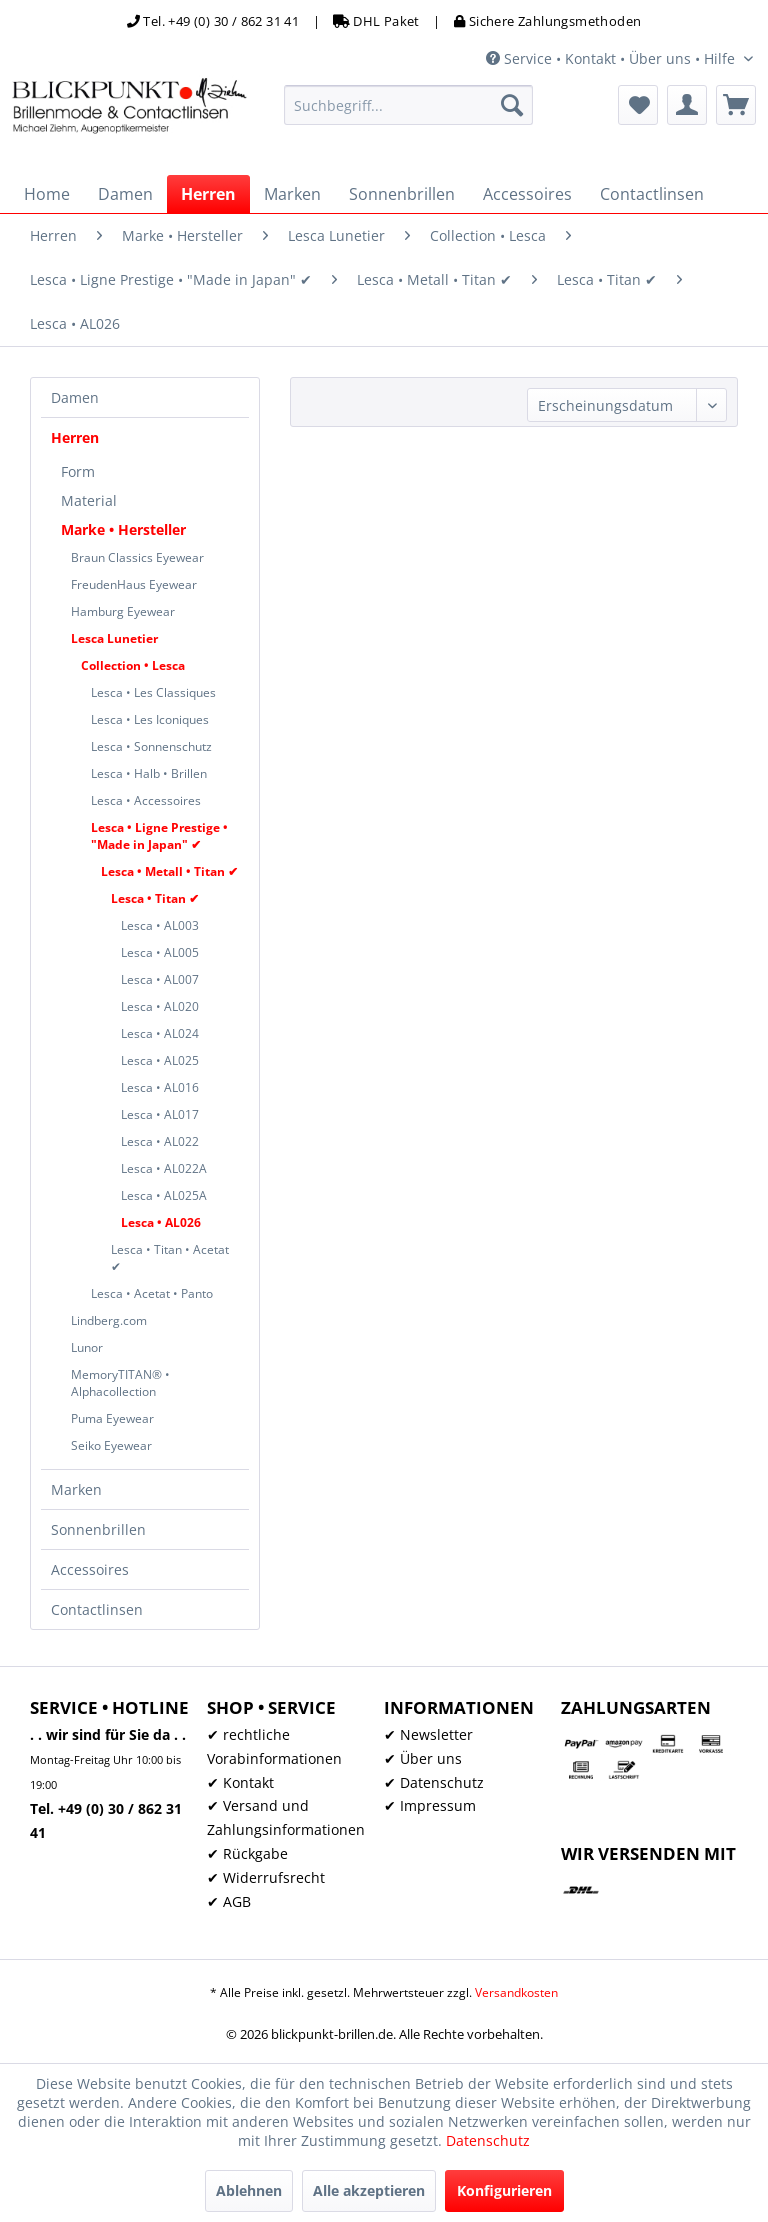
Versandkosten (516, 1992)
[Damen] (125, 194)
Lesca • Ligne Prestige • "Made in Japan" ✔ (159, 836)
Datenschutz (488, 2140)
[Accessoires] (527, 194)
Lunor (87, 1347)
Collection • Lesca (133, 665)
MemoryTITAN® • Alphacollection (120, 1383)
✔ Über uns (423, 1758)
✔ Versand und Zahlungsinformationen (286, 1817)
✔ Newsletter (428, 1734)
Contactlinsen (97, 1609)
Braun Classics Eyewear (137, 557)
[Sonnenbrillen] (402, 194)
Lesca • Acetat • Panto (152, 1293)
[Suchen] (512, 105)
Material (89, 500)
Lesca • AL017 (160, 1114)
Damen (75, 397)
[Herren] (208, 194)
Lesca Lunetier (114, 638)
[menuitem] (409, 105)
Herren (75, 437)
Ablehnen (249, 2190)
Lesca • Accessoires (146, 800)
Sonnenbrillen (98, 1529)
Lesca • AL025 (160, 1060)
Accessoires (90, 1569)
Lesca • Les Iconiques (150, 719)
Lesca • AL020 (160, 1006)
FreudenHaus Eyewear (134, 584)
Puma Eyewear (112, 1418)
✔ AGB (229, 1901)
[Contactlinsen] (652, 194)
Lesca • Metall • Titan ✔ (169, 871)
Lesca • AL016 (160, 1087)
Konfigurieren (504, 2190)
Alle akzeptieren (369, 2190)
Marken (76, 1489)
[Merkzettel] (638, 105)
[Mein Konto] (687, 105)
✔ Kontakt (240, 1782)
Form (78, 471)
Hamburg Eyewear (123, 611)
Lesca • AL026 (161, 1222)
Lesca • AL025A (164, 1195)
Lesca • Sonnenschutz (151, 746)
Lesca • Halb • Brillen (149, 773)
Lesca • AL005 (160, 952)
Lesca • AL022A (164, 1168)
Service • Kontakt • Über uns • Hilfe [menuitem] (612, 58)
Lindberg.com (109, 1320)
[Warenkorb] (736, 105)
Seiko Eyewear (111, 1445)
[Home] (47, 194)
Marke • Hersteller (123, 529)
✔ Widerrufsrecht (266, 1877)
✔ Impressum (430, 1805)
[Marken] (292, 194)
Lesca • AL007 (160, 979)
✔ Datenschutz (434, 1782)
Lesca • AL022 (160, 1141)
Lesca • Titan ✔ (155, 898)
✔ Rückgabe (247, 1853)
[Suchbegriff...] (409, 105)
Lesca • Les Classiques (153, 692)
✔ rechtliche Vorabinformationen (274, 1746)
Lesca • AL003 (160, 925)
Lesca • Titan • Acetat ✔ (170, 1258)
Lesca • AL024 (160, 1033)
